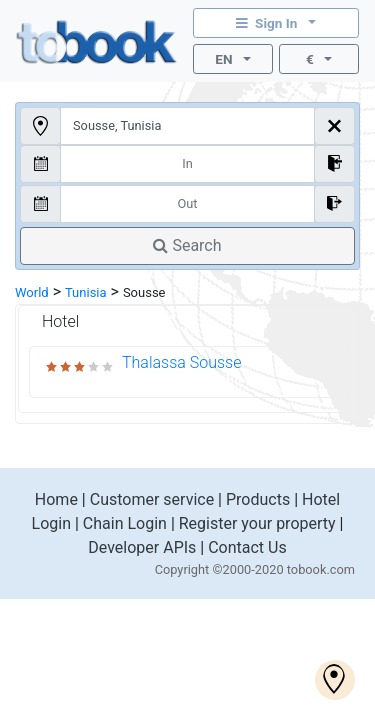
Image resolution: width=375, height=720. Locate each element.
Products (258, 499)
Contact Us (247, 547)
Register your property (257, 523)
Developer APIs (142, 547)
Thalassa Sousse (181, 362)
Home (56, 499)
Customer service (152, 499)
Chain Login (125, 523)
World (32, 292)
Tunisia (86, 292)
